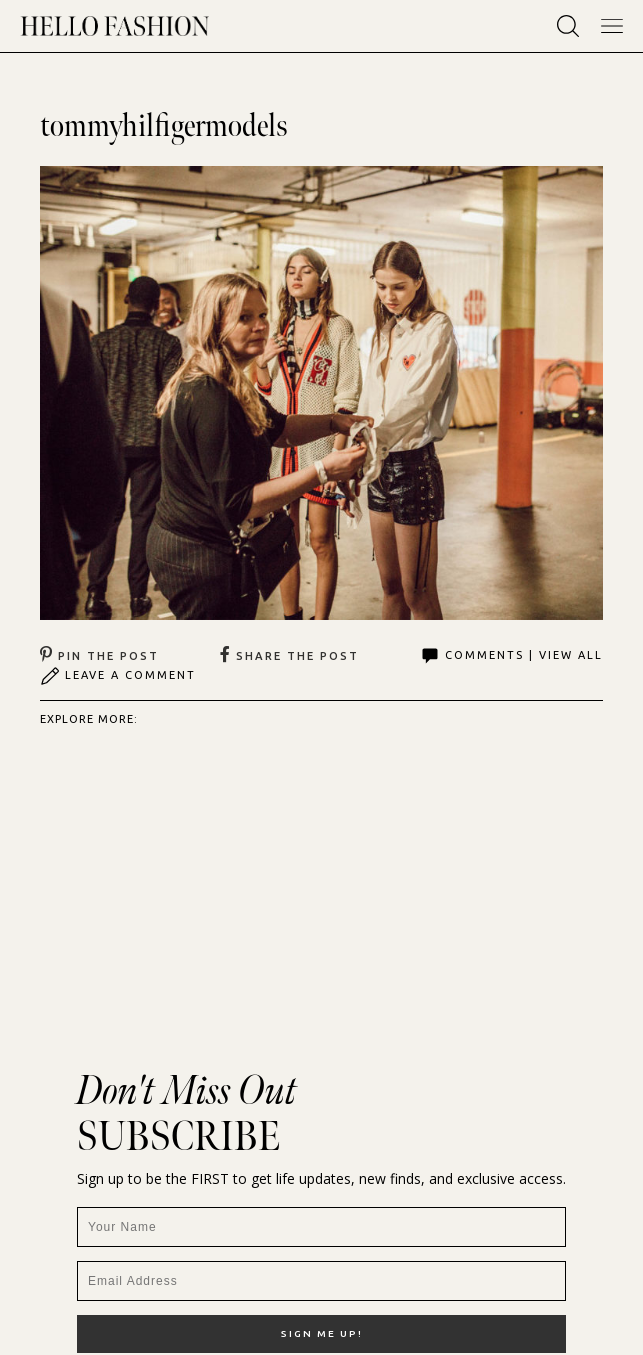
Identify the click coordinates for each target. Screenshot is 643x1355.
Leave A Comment (118, 676)
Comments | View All (511, 656)
